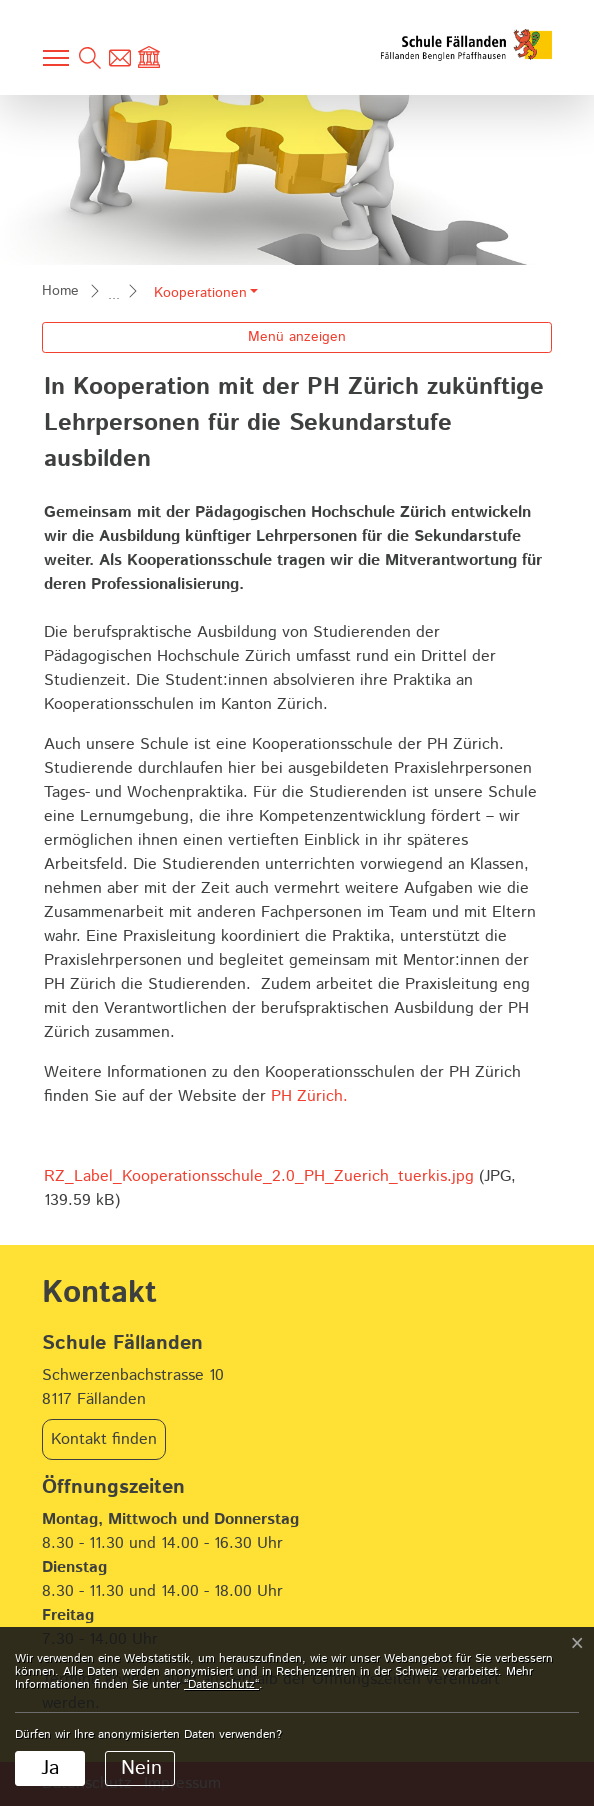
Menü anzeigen (297, 337)
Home (60, 291)
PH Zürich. (309, 1096)
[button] (206, 293)
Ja (50, 1768)
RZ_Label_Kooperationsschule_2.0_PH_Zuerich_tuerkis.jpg (259, 1176)
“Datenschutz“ (221, 1684)
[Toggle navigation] (57, 58)
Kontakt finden (104, 1439)
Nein (141, 1768)
